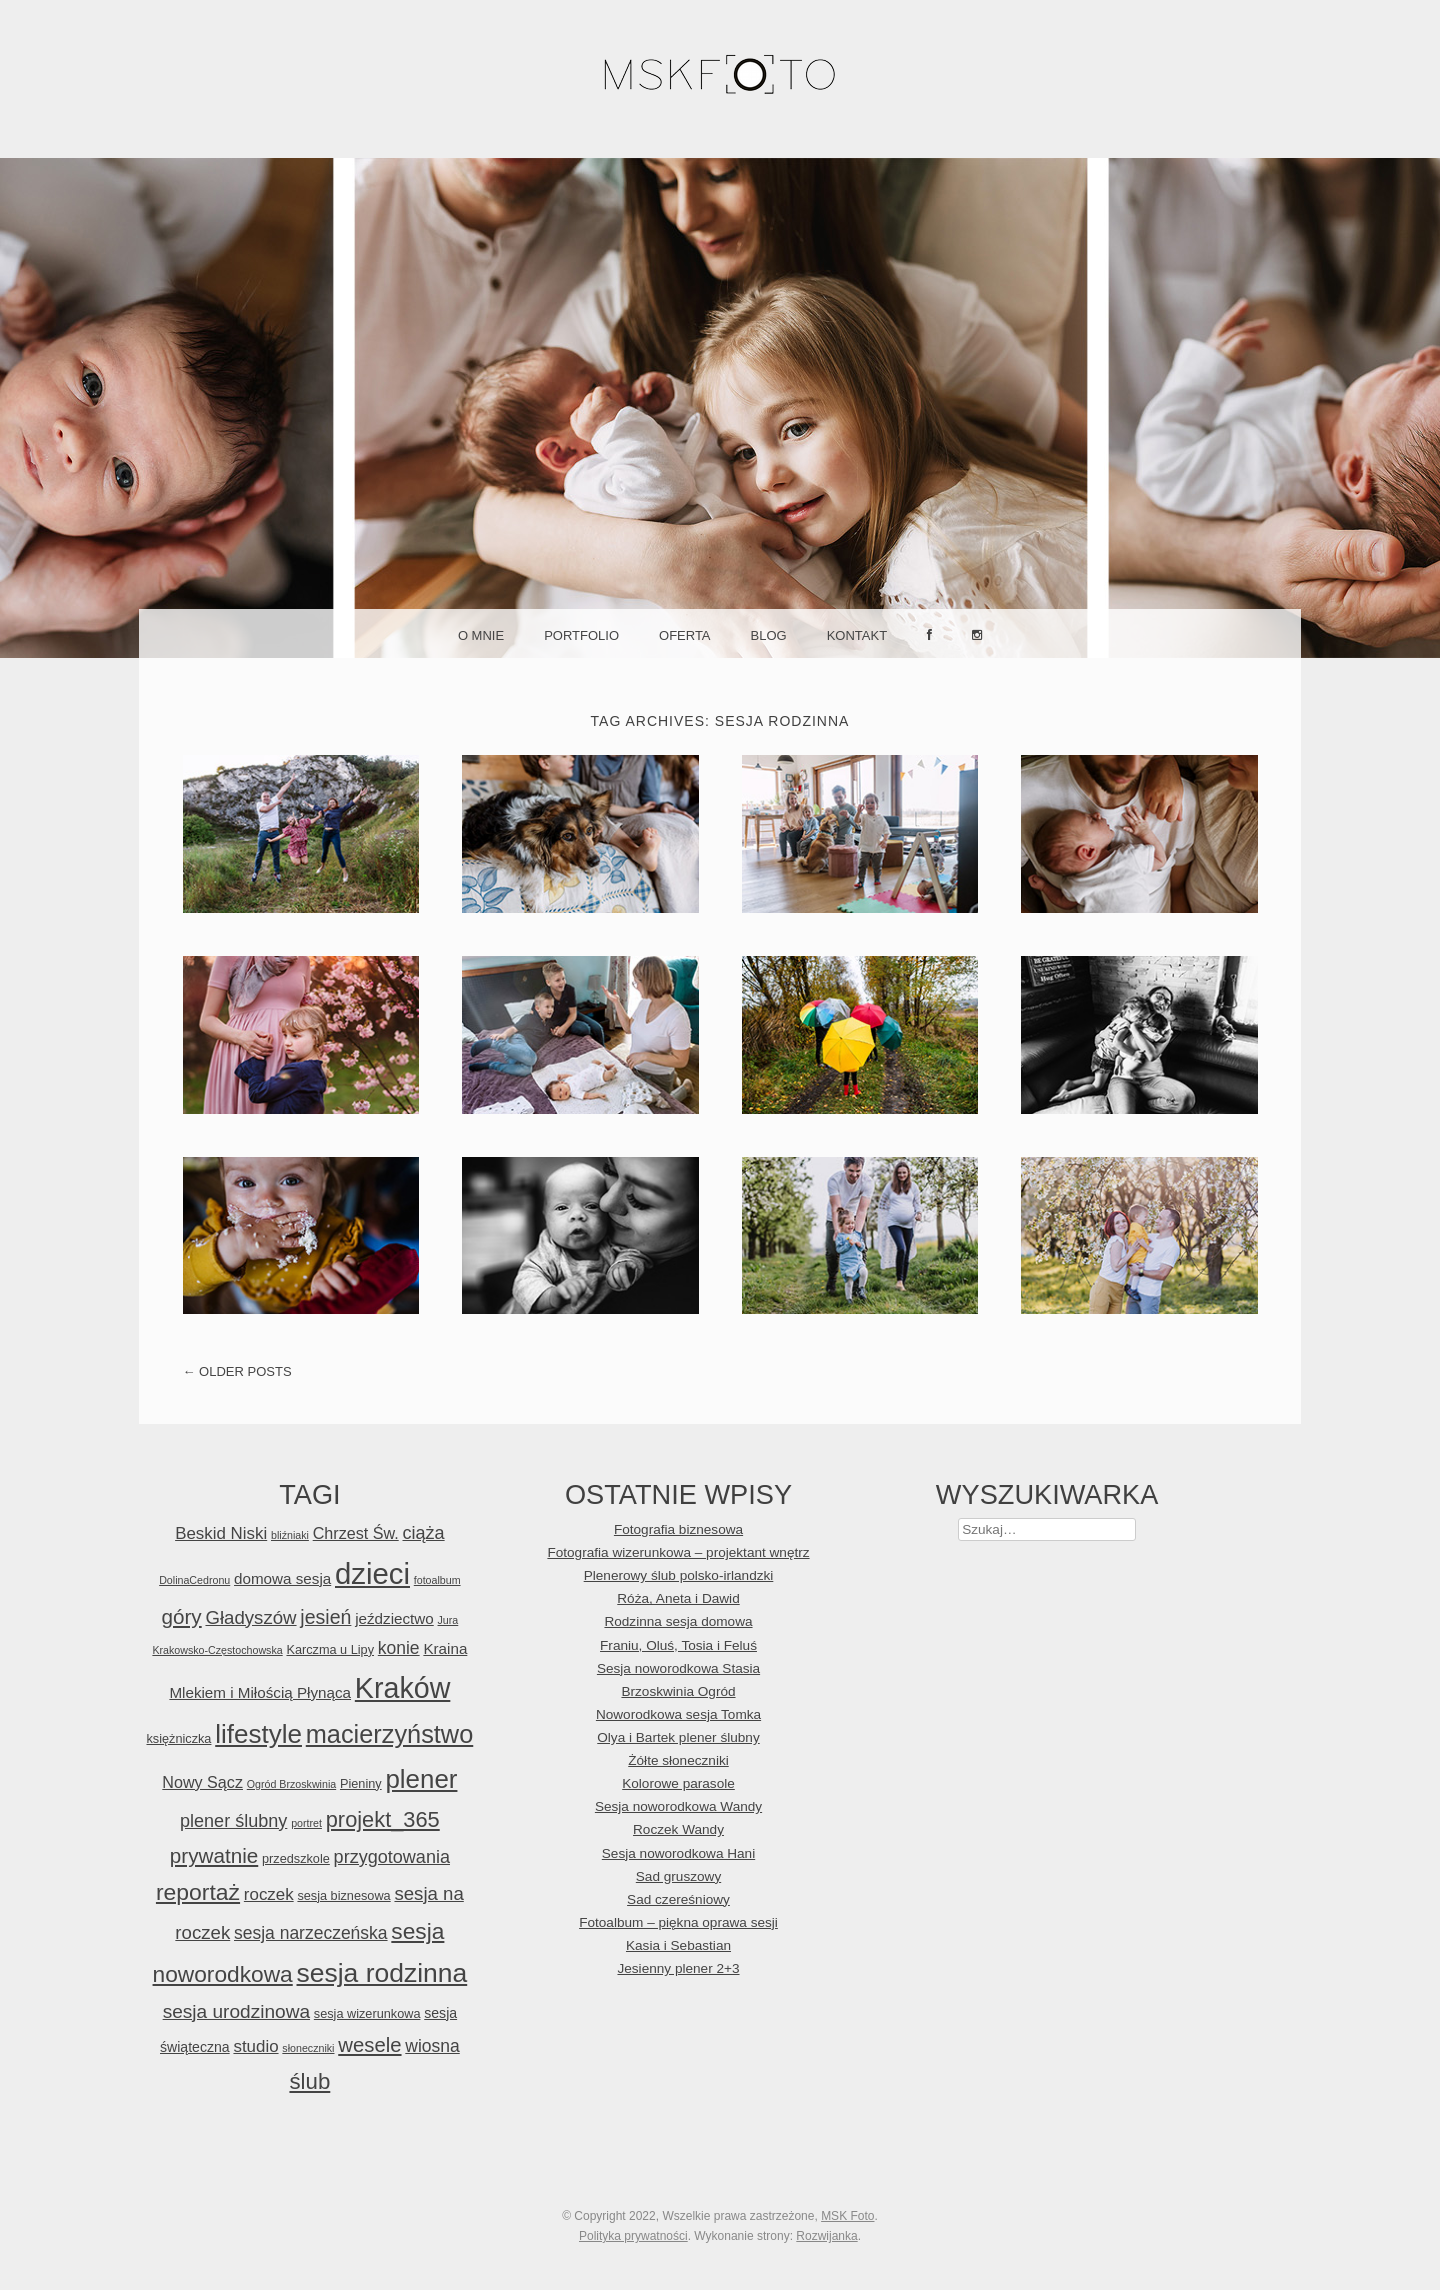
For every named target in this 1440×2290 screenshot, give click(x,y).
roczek (269, 1894)
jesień (325, 1617)
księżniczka (178, 1738)
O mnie (481, 635)
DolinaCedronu (194, 1580)
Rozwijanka (826, 2236)
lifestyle (258, 1734)
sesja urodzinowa (236, 2011)
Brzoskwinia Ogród (678, 1691)
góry (181, 1616)
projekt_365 (383, 1819)
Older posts (237, 1371)
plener (421, 1779)
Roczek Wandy (678, 1829)
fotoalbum (437, 1580)
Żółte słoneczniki (678, 1760)
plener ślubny (233, 1821)
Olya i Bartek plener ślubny (678, 1737)
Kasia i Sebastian (678, 1945)
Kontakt (857, 635)
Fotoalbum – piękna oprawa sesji (678, 1922)
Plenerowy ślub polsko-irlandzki (679, 1575)
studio (255, 2046)
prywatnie (214, 1855)
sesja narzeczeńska (311, 1933)
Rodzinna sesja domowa (678, 1621)
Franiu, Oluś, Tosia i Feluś (678, 1645)
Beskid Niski (221, 1533)
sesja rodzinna (382, 1973)
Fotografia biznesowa (678, 1529)
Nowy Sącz (202, 1782)
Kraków (403, 1688)
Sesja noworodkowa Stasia (678, 1668)
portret (306, 1823)
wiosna (432, 2046)
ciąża (423, 1533)
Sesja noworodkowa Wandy (678, 1806)
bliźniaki (290, 1535)
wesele (369, 2045)
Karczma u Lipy (330, 1649)
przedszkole (296, 1858)
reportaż (198, 1892)
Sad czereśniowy (678, 1899)
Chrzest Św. (356, 1533)
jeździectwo (394, 1618)
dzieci (372, 1573)
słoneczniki (308, 2048)
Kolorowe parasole (678, 1783)
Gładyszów (250, 1617)
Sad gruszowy (678, 1876)
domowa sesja (282, 1578)
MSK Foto (847, 2216)
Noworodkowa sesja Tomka (678, 1714)
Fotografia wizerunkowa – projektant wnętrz (678, 1552)
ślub (309, 2081)
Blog (769, 635)
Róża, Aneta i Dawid (678, 1598)
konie (399, 1648)
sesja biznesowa (343, 1895)
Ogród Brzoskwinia (291, 1784)
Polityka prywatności (633, 2236)
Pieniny (361, 1783)
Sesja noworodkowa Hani (678, 1853)
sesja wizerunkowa (367, 2013)
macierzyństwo (390, 1734)
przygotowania (392, 1857)
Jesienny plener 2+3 (678, 1968)
